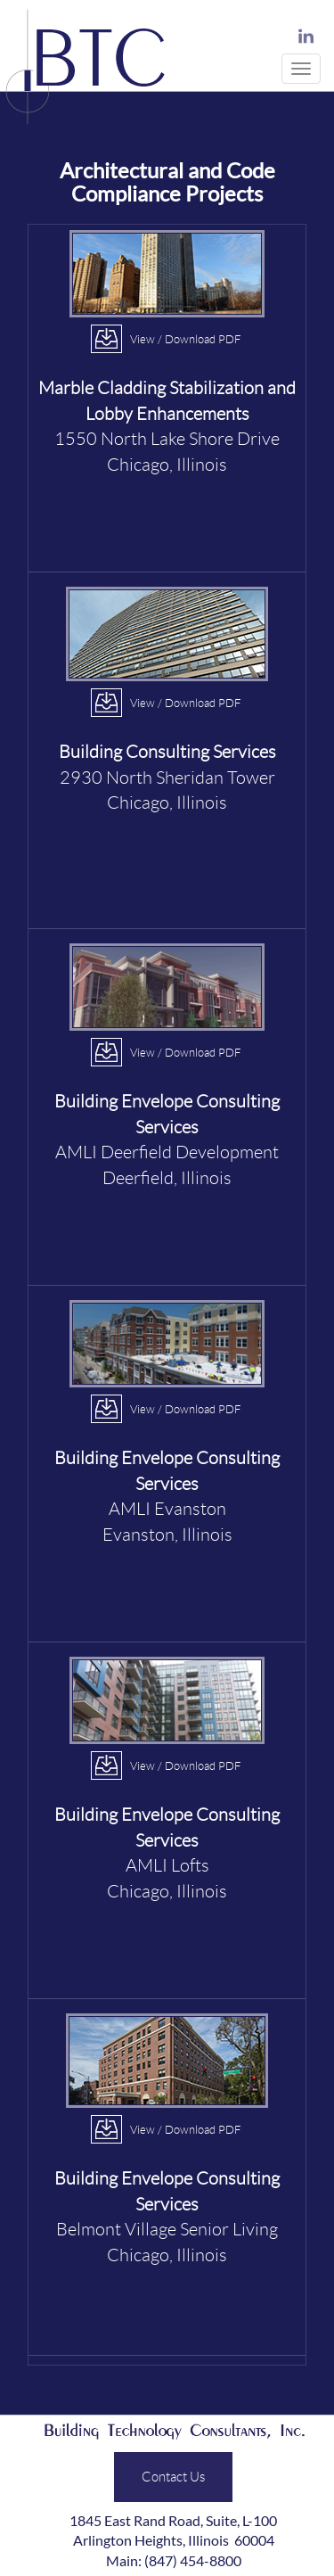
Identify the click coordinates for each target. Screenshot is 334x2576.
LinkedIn (306, 36)
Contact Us (173, 2476)
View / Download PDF (185, 339)
